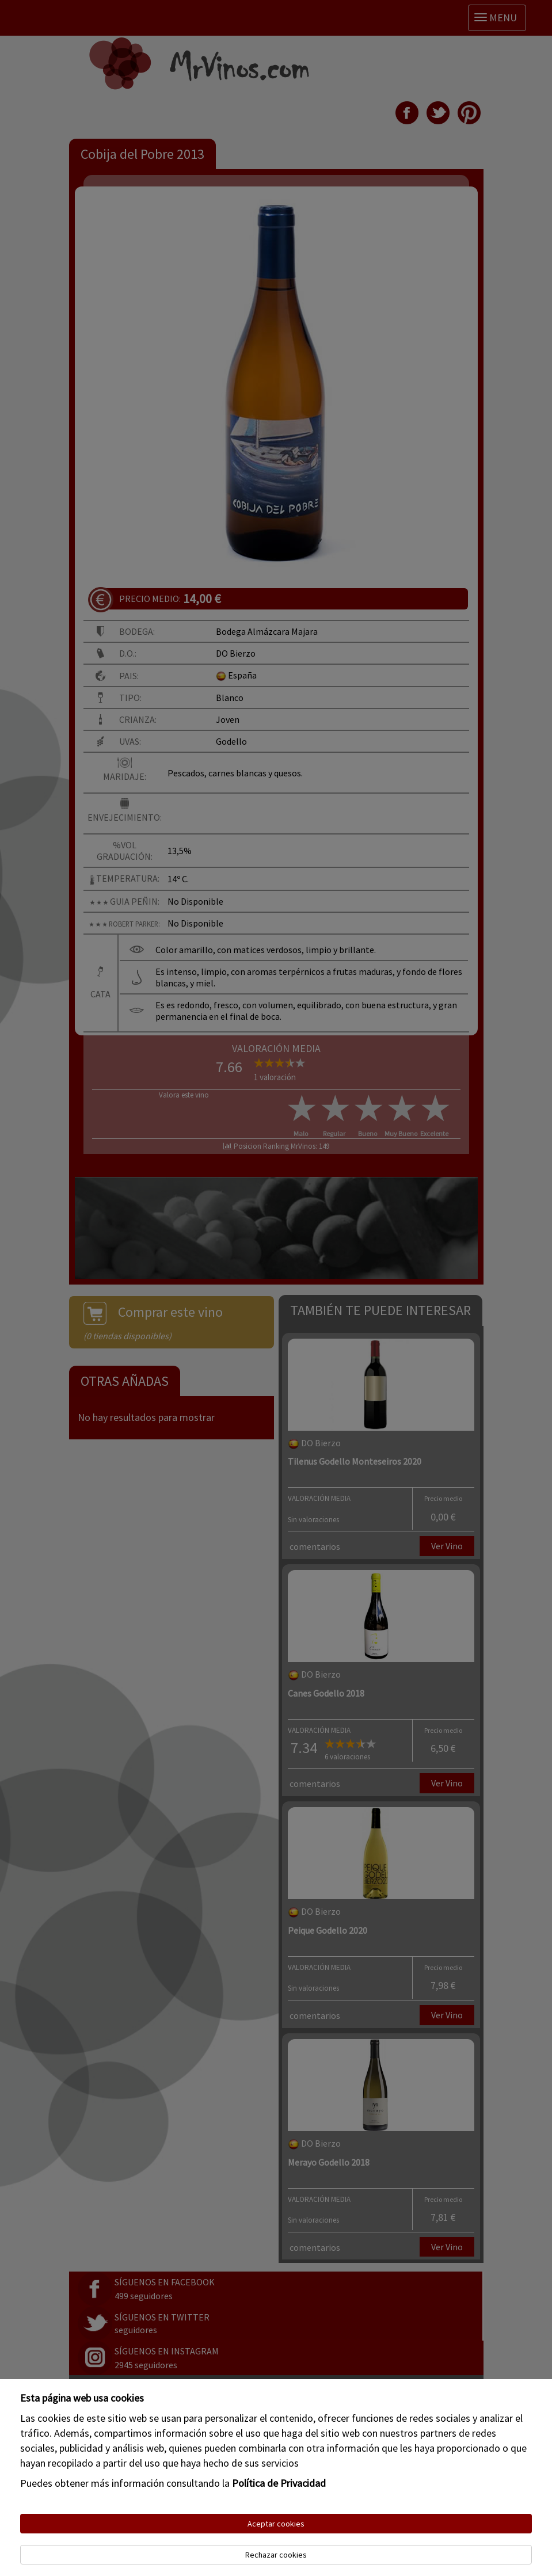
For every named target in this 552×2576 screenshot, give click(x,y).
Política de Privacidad (279, 2483)
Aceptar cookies (276, 2523)
